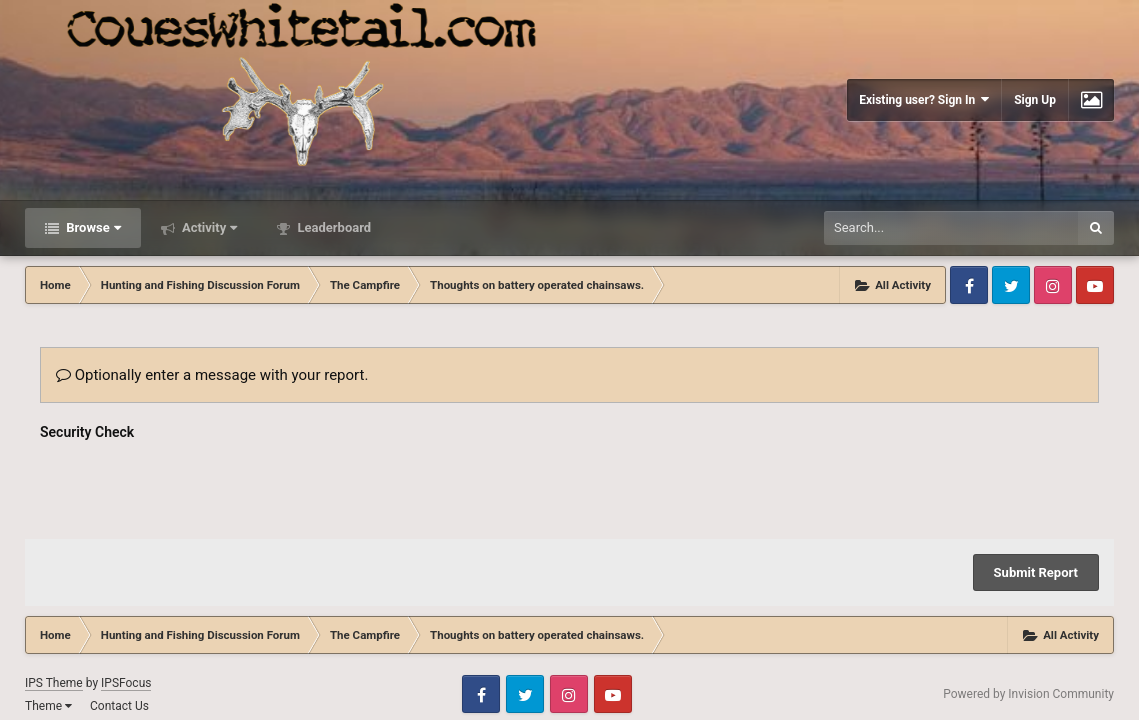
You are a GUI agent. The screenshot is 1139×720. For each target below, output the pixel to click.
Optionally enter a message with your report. (212, 375)
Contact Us (119, 628)
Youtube (1095, 285)
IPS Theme (54, 605)
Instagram (1053, 285)
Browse (92, 227)
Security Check (87, 432)
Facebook (969, 285)
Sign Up (1035, 100)
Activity (208, 227)
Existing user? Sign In (924, 99)
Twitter (1011, 285)
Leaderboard (332, 227)
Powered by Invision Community (1028, 616)
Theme (48, 628)
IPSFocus (126, 605)
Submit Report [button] (1036, 494)
